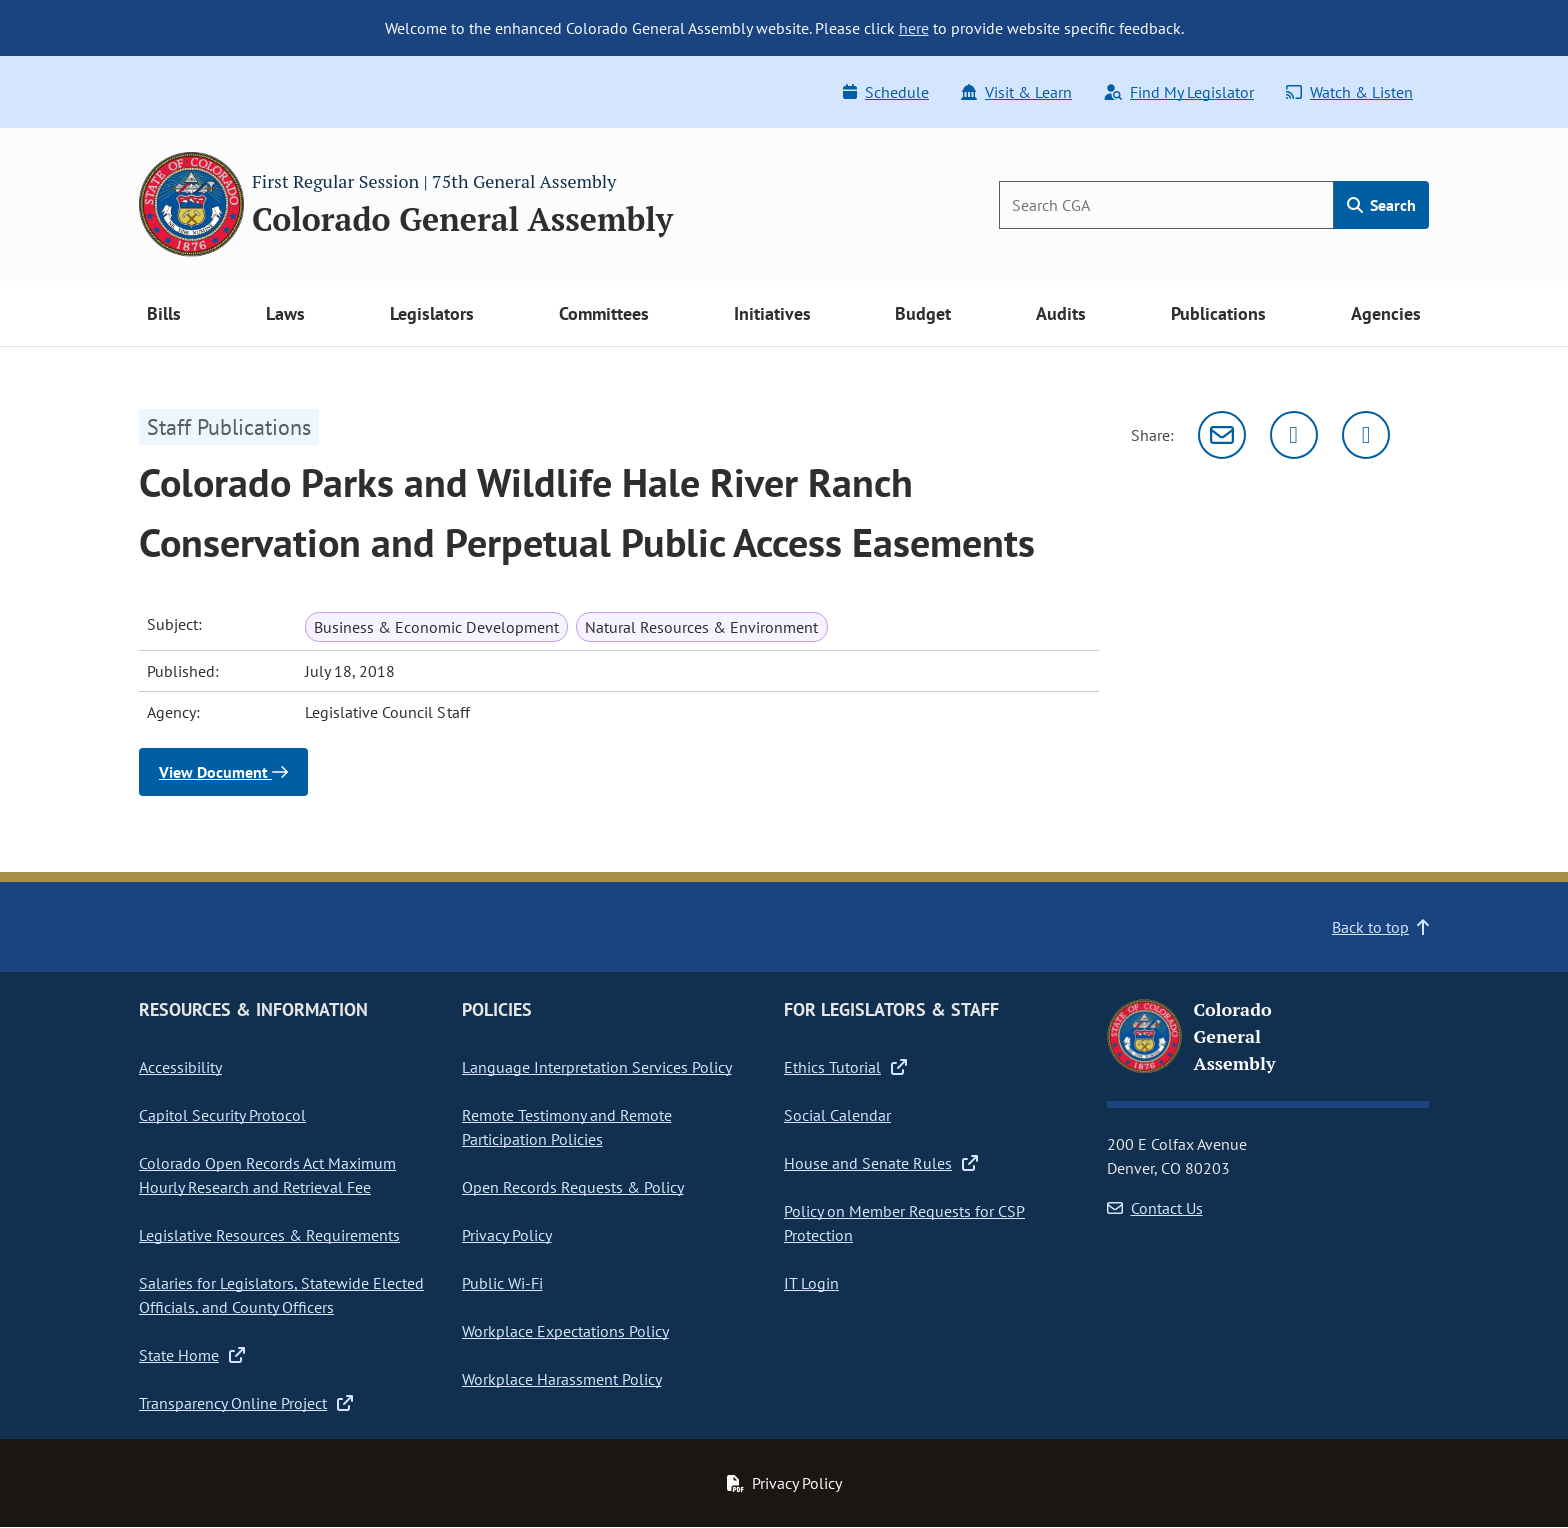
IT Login (811, 1283)
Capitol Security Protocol (222, 1115)
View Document (223, 772)
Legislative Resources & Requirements (269, 1235)
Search (1381, 205)
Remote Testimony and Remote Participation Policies (567, 1127)
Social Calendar (837, 1115)
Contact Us (1155, 1208)
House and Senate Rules (881, 1163)
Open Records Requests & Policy (573, 1187)
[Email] (1222, 435)
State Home (192, 1355)
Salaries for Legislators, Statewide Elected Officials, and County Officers (281, 1295)
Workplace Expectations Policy (565, 1331)
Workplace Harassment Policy (562, 1379)
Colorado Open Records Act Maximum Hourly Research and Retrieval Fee (267, 1175)
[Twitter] (1294, 435)
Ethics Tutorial (845, 1067)
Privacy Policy (507, 1235)
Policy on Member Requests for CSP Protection (904, 1223)
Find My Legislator (1179, 92)
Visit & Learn (1016, 92)
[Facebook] (1366, 435)
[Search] (1166, 205)
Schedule (886, 92)
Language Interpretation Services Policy (597, 1067)
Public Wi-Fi (502, 1283)
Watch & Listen (1349, 92)
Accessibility (180, 1067)
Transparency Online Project (246, 1403)
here (914, 28)
